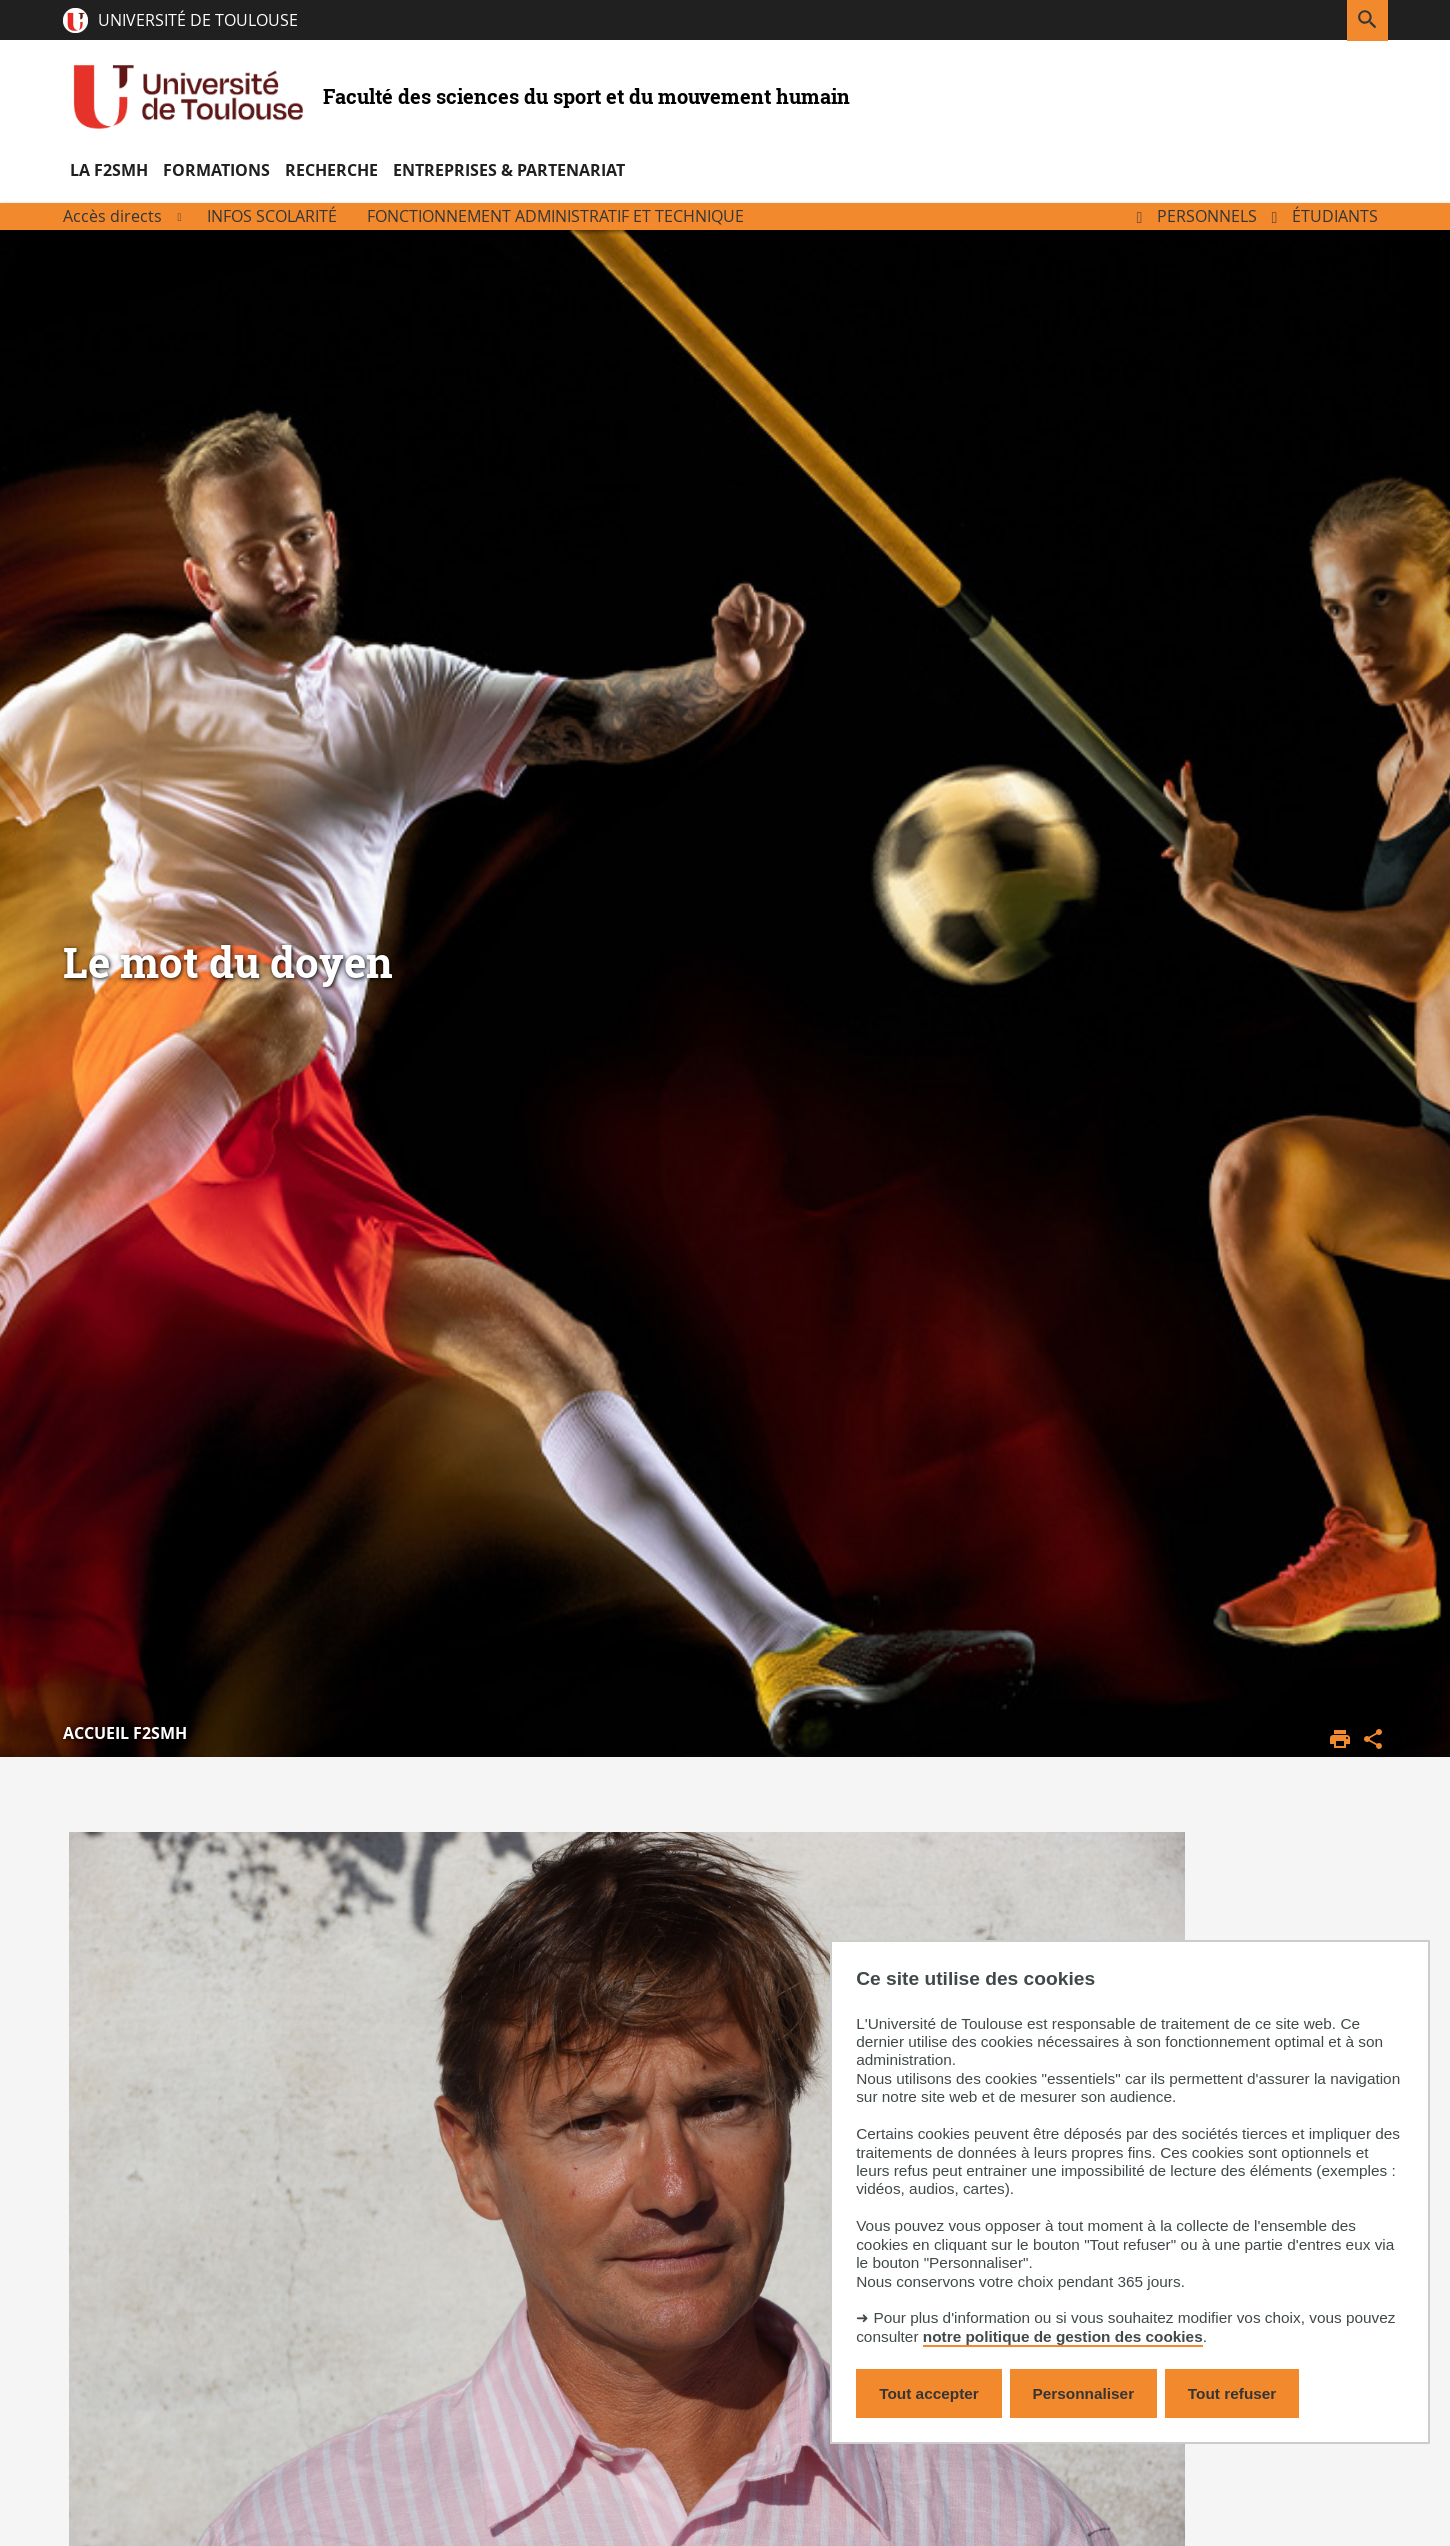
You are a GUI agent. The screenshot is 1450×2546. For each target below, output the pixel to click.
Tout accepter (929, 2393)
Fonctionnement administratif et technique (555, 216)
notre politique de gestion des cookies (1063, 2336)
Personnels (1207, 216)
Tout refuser (1232, 2393)
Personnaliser (1084, 2393)
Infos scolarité (272, 216)
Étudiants (1335, 216)
